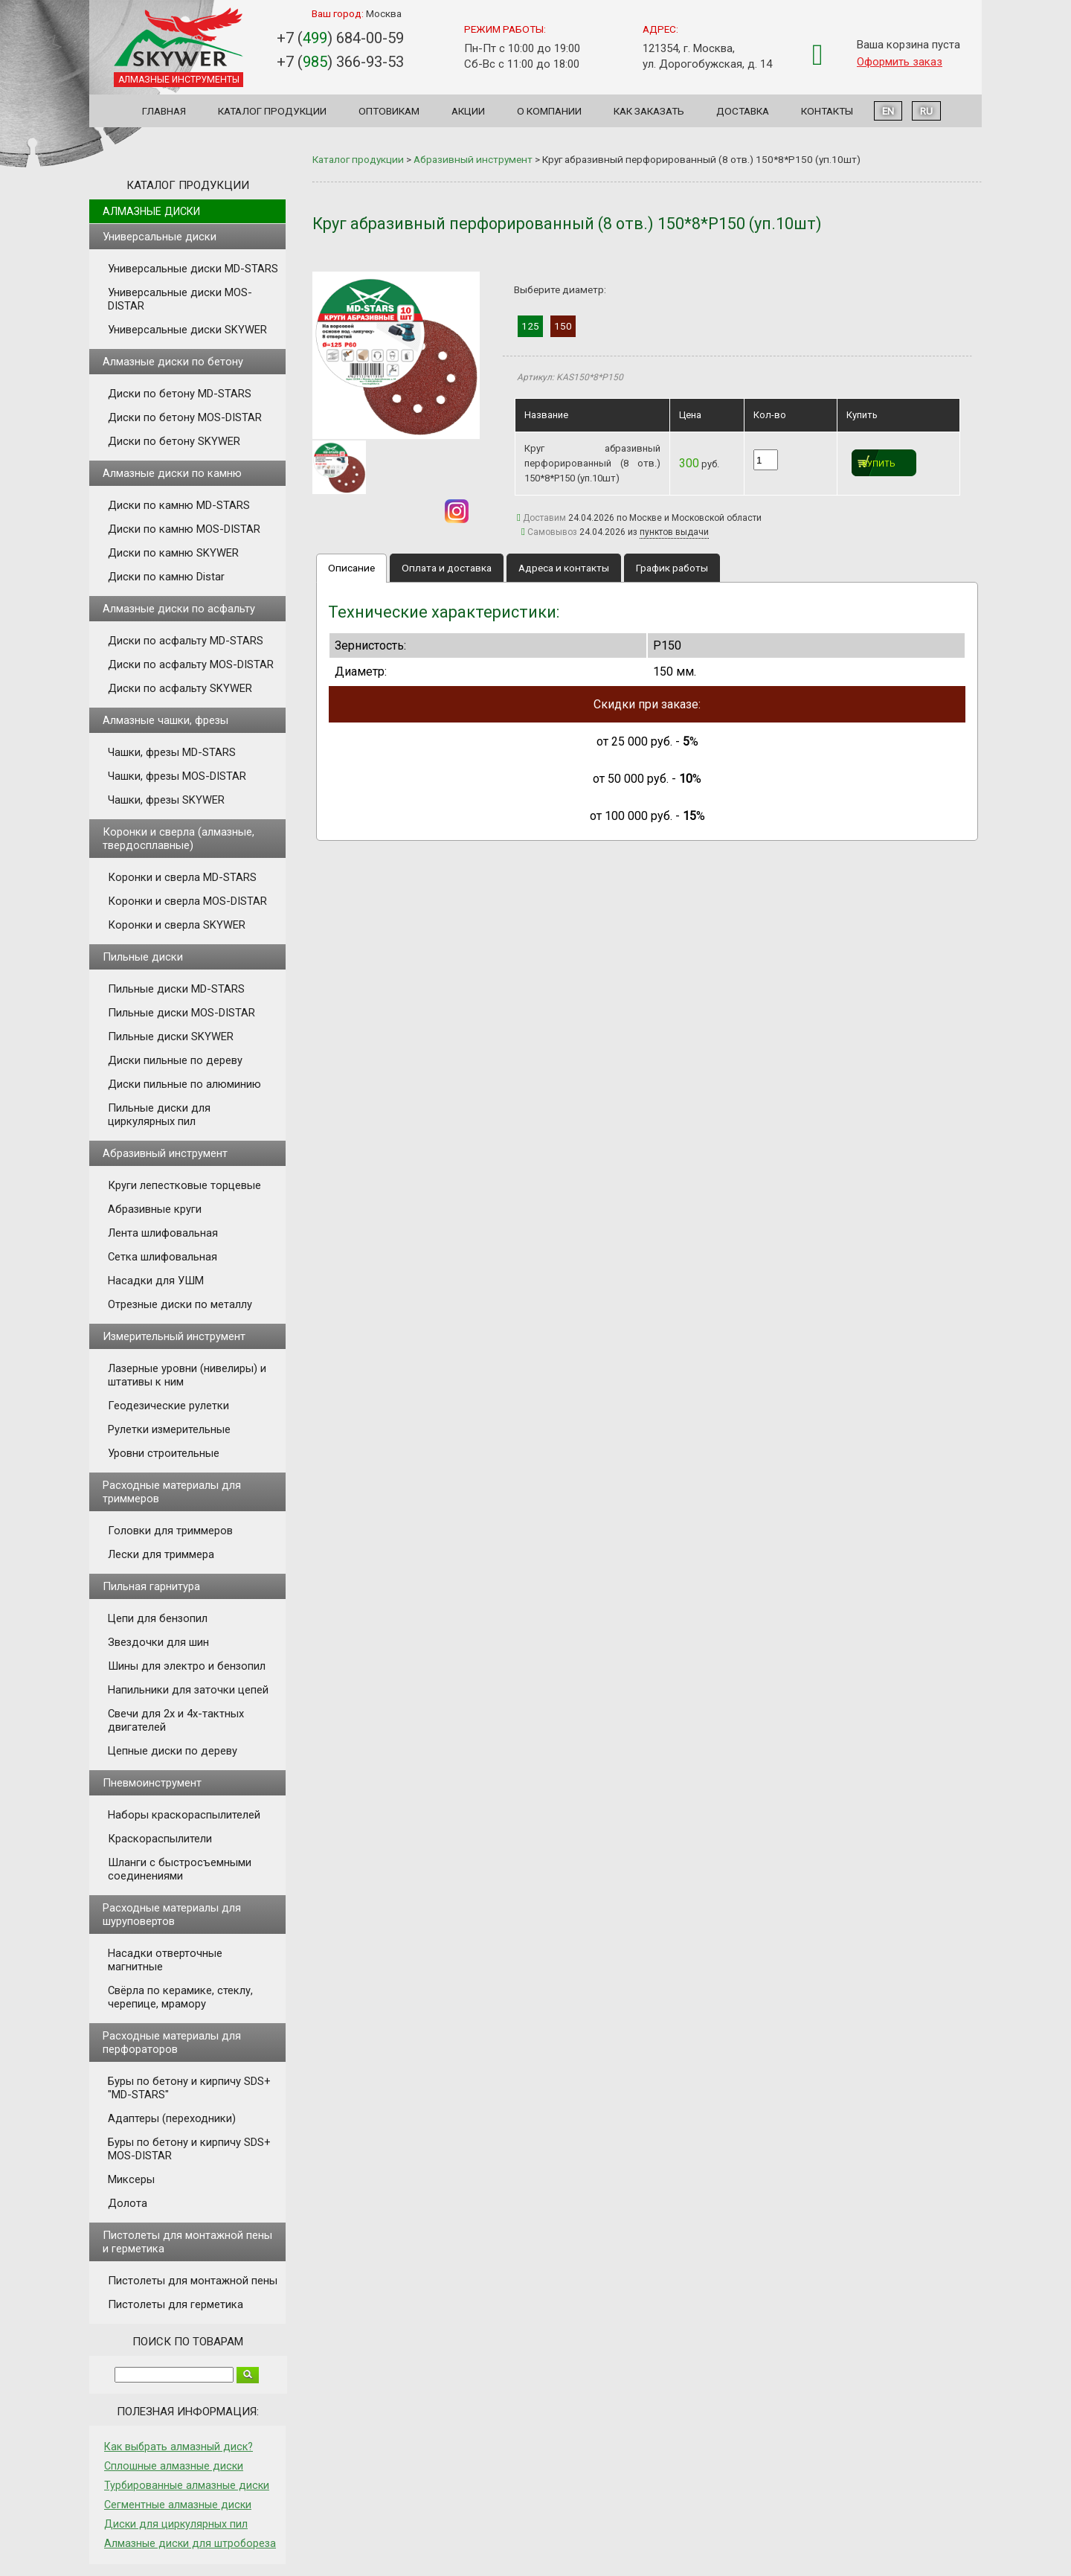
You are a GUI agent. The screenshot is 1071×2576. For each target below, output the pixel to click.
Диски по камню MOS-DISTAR (184, 529)
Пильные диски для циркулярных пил (159, 1114)
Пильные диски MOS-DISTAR (181, 1012)
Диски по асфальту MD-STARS (185, 640)
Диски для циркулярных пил (176, 2524)
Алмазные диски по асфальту (179, 608)
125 (530, 326)
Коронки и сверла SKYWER (176, 925)
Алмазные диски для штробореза (190, 2543)
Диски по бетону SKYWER (174, 441)
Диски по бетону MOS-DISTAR (185, 417)
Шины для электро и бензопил (187, 1666)
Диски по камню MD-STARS (179, 505)
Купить (878, 464)
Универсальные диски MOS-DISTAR (180, 299)
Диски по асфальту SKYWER (180, 688)
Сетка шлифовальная (162, 1256)
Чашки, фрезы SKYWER (166, 800)
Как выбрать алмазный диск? (178, 2446)
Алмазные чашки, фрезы (165, 720)
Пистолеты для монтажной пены (192, 2280)
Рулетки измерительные (169, 1429)
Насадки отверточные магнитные (165, 1960)
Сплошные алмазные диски (173, 2466)
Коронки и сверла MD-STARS (182, 877)
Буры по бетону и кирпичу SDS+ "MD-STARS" (189, 2087)
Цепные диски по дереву (172, 1751)
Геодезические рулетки (168, 1405)
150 (563, 326)
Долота (127, 2203)
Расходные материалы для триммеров (172, 1491)
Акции (468, 111)
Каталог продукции (272, 111)
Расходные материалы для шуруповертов (172, 1914)
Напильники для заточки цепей (188, 1689)
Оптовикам (388, 111)
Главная (164, 111)
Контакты (827, 111)
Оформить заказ (899, 61)
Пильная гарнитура (151, 1586)
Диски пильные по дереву (175, 1060)
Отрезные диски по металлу (180, 1304)
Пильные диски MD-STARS (176, 989)
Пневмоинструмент (152, 1783)
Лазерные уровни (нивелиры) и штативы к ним (187, 1375)
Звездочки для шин (158, 1642)
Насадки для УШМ (156, 1280)
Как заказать (649, 111)
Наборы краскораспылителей (184, 1815)
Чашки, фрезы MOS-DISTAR (177, 776)
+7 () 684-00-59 (340, 38)
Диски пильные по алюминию (184, 1084)
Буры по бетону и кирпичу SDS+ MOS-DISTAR (189, 2149)
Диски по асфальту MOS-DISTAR (191, 664)
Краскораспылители (160, 1838)
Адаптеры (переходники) (172, 2118)
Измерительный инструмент (174, 1336)
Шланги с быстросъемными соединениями (179, 1869)
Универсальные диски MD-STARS (193, 268)
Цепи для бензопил (158, 1618)
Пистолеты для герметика (175, 2304)
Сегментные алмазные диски (177, 2505)
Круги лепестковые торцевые (184, 1185)
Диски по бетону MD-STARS (179, 393)
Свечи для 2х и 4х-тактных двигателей (176, 1720)
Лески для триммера (161, 1554)
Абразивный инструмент (165, 1153)
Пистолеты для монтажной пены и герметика (187, 2242)
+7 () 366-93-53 (340, 62)
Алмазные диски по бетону (173, 361)
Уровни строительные (163, 1453)
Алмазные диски (151, 211)
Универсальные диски (159, 236)
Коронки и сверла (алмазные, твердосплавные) (178, 838)
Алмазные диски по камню (172, 473)
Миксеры (131, 2179)
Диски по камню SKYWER (173, 553)
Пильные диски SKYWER (171, 1036)
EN (888, 111)
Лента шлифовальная (163, 1233)
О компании (549, 111)
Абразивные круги (155, 1209)
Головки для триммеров (170, 1530)
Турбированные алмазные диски (186, 2485)
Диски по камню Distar (166, 576)
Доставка (742, 111)
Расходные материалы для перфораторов (172, 2042)
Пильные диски (143, 957)
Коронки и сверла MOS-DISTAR (187, 901)
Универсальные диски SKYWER (187, 329)
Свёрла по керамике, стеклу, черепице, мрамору (180, 1997)
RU (926, 111)
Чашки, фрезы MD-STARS (172, 752)
